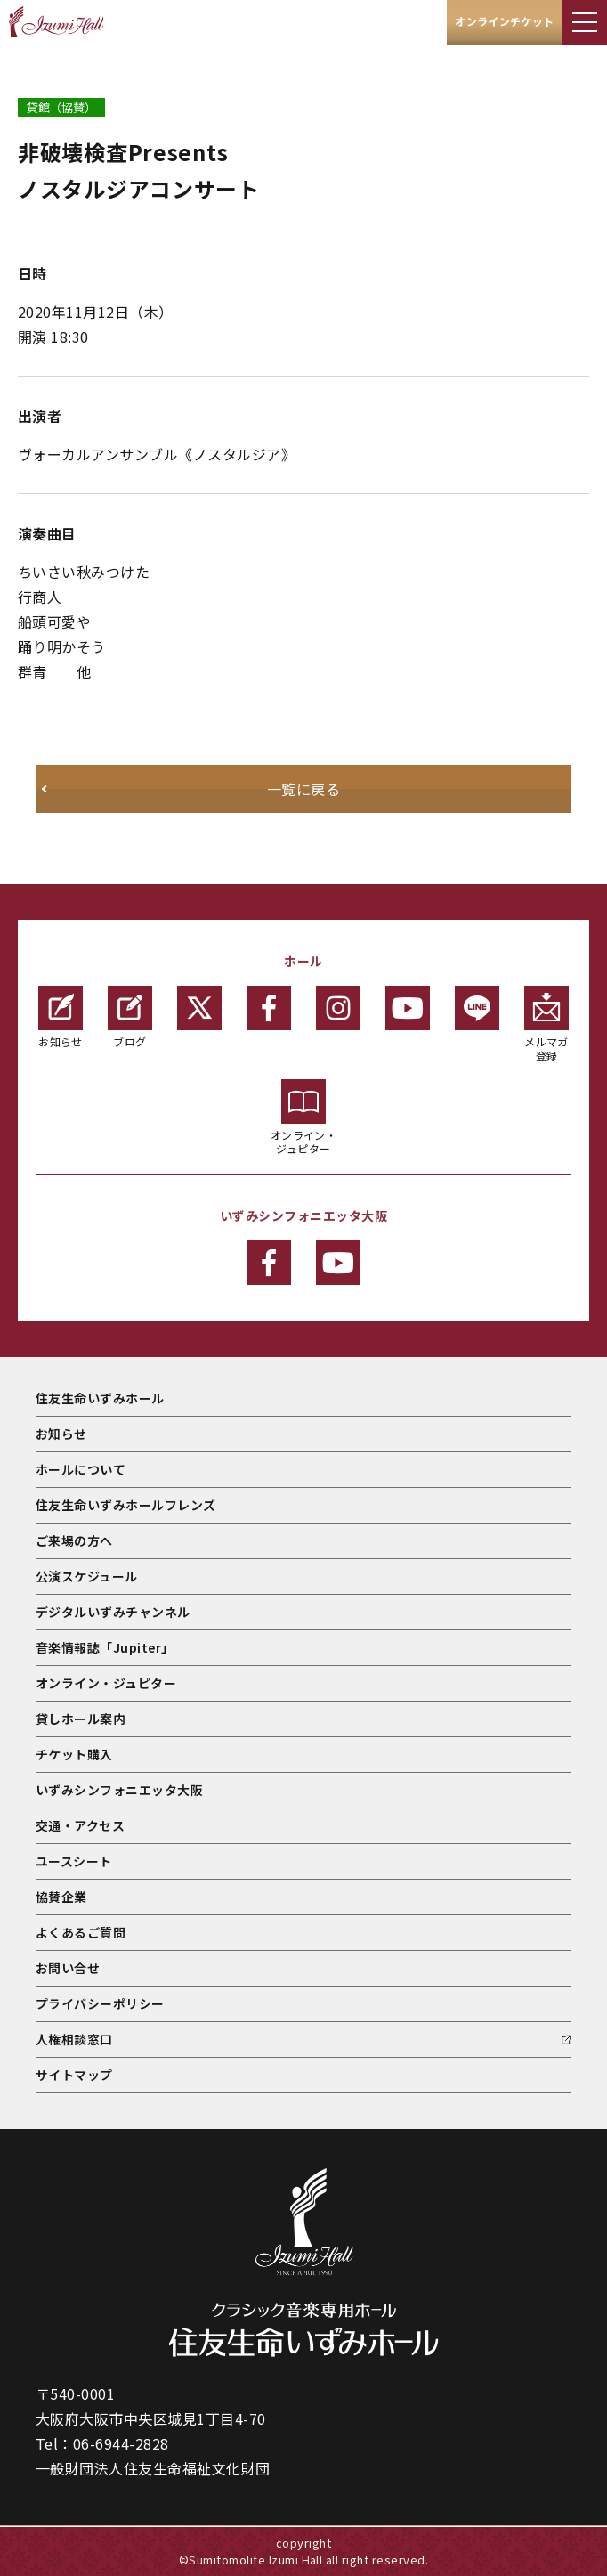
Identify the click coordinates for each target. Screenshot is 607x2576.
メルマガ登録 (546, 1024)
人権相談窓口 (74, 2039)
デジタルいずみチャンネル (113, 1612)
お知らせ (60, 1017)
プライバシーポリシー (100, 2003)
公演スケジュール (87, 1576)
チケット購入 (74, 1754)
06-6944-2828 (121, 2443)
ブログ (130, 1017)
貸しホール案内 (80, 1718)
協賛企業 (61, 1897)
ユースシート (74, 1861)
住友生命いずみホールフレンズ (126, 1505)
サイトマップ (74, 2075)
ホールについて (80, 1469)
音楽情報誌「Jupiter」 (105, 1647)
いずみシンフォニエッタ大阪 (119, 1790)
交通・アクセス (80, 1825)
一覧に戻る (303, 789)
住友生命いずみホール (100, 1398)
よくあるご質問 (80, 1932)
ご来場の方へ (74, 1540)
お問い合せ (68, 1968)
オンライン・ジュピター (304, 1118)
